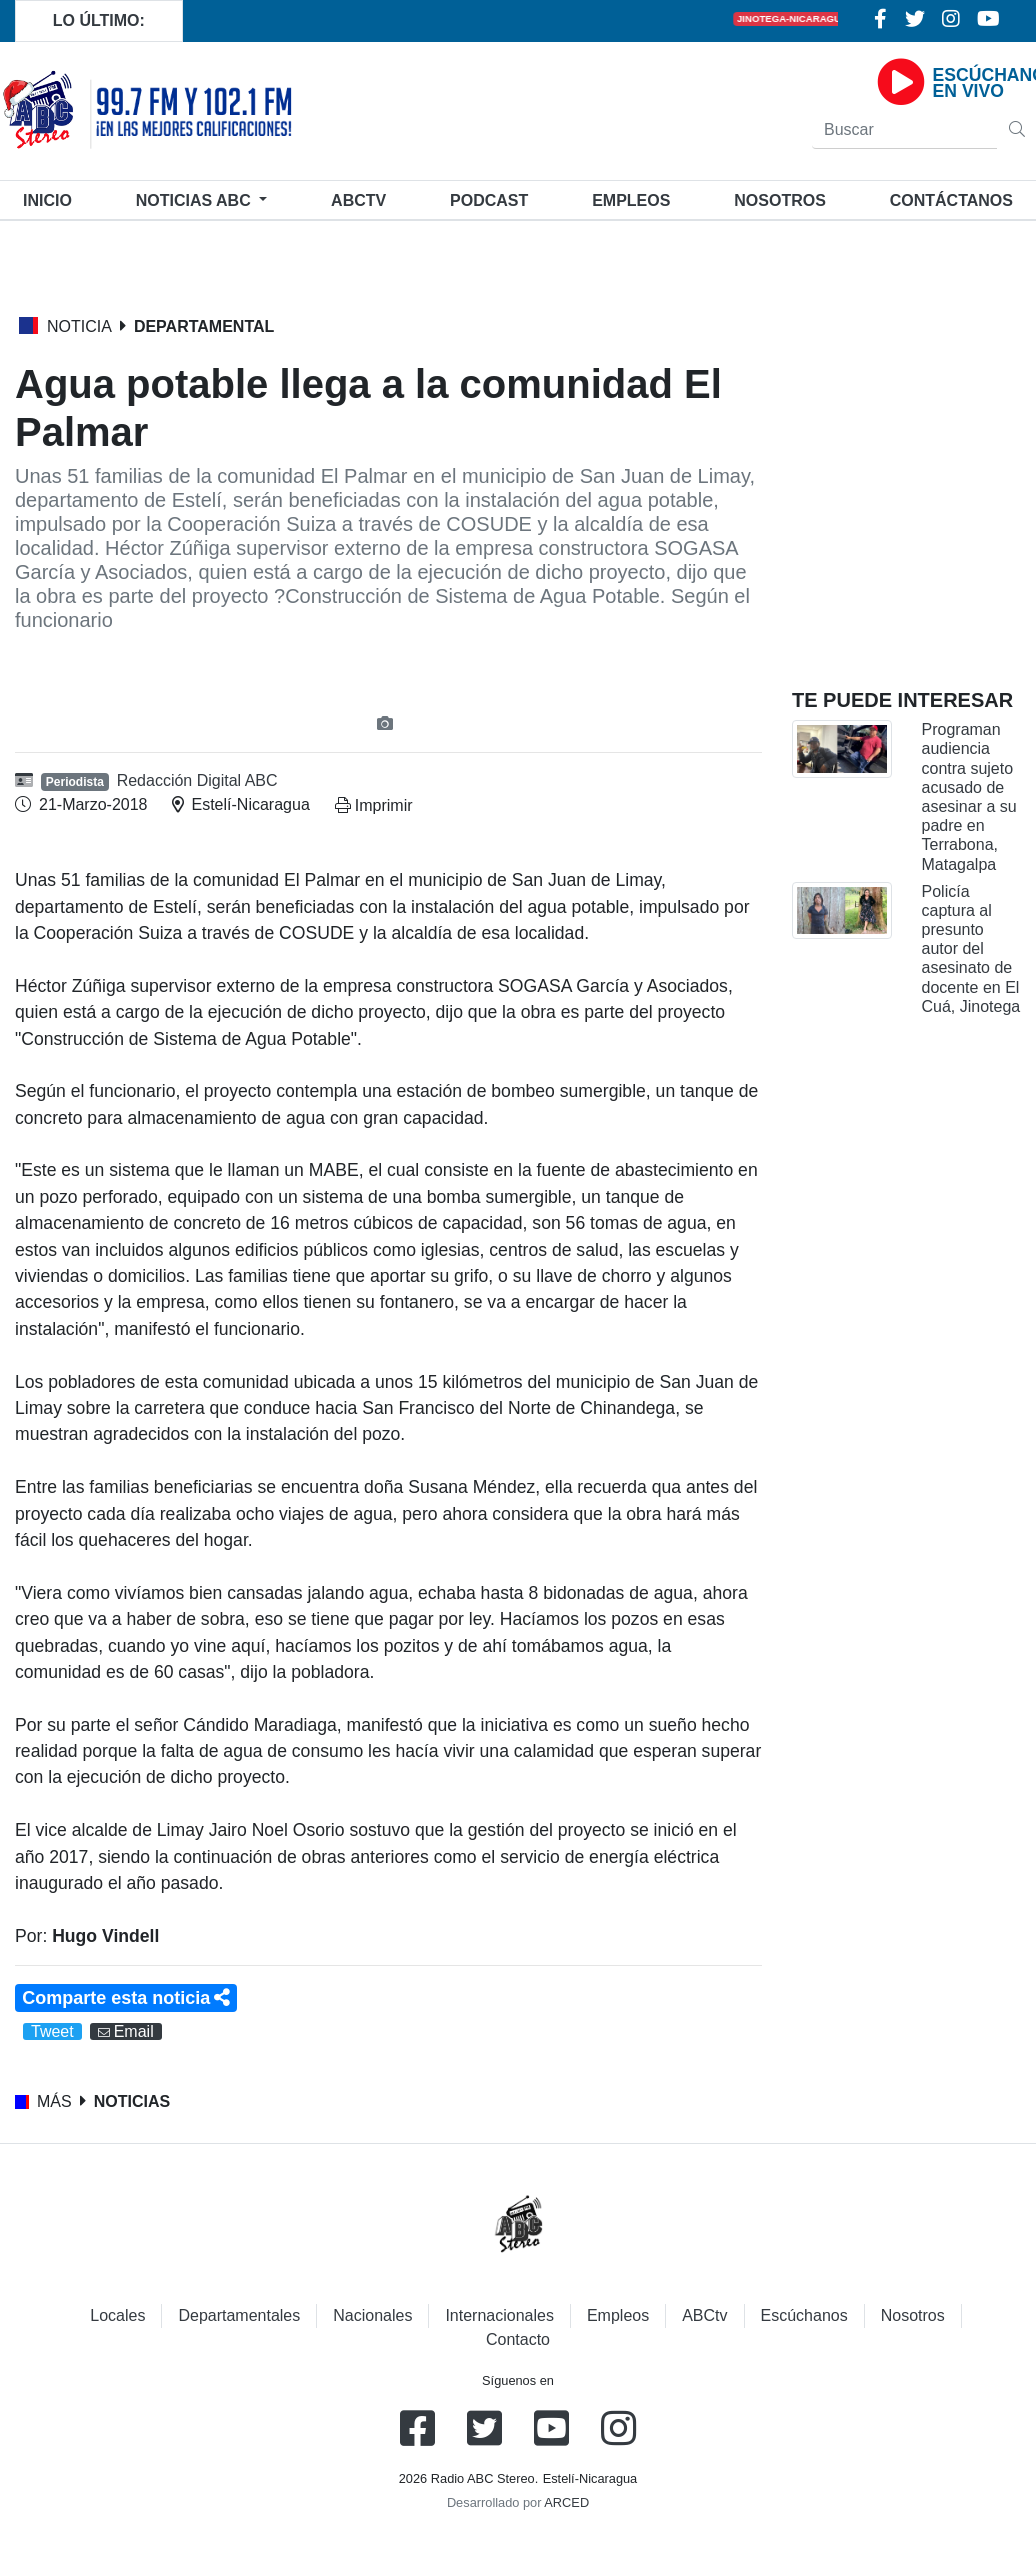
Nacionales (372, 2315)
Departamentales (239, 2315)
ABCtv (358, 200)
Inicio (51, 198)
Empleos (618, 2315)
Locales (117, 2315)
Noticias (195, 200)
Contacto (518, 2339)
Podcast (489, 200)
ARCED (566, 2502)
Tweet (52, 2031)
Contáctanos (951, 200)
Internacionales (499, 2315)
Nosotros (780, 200)
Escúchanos (804, 2315)
